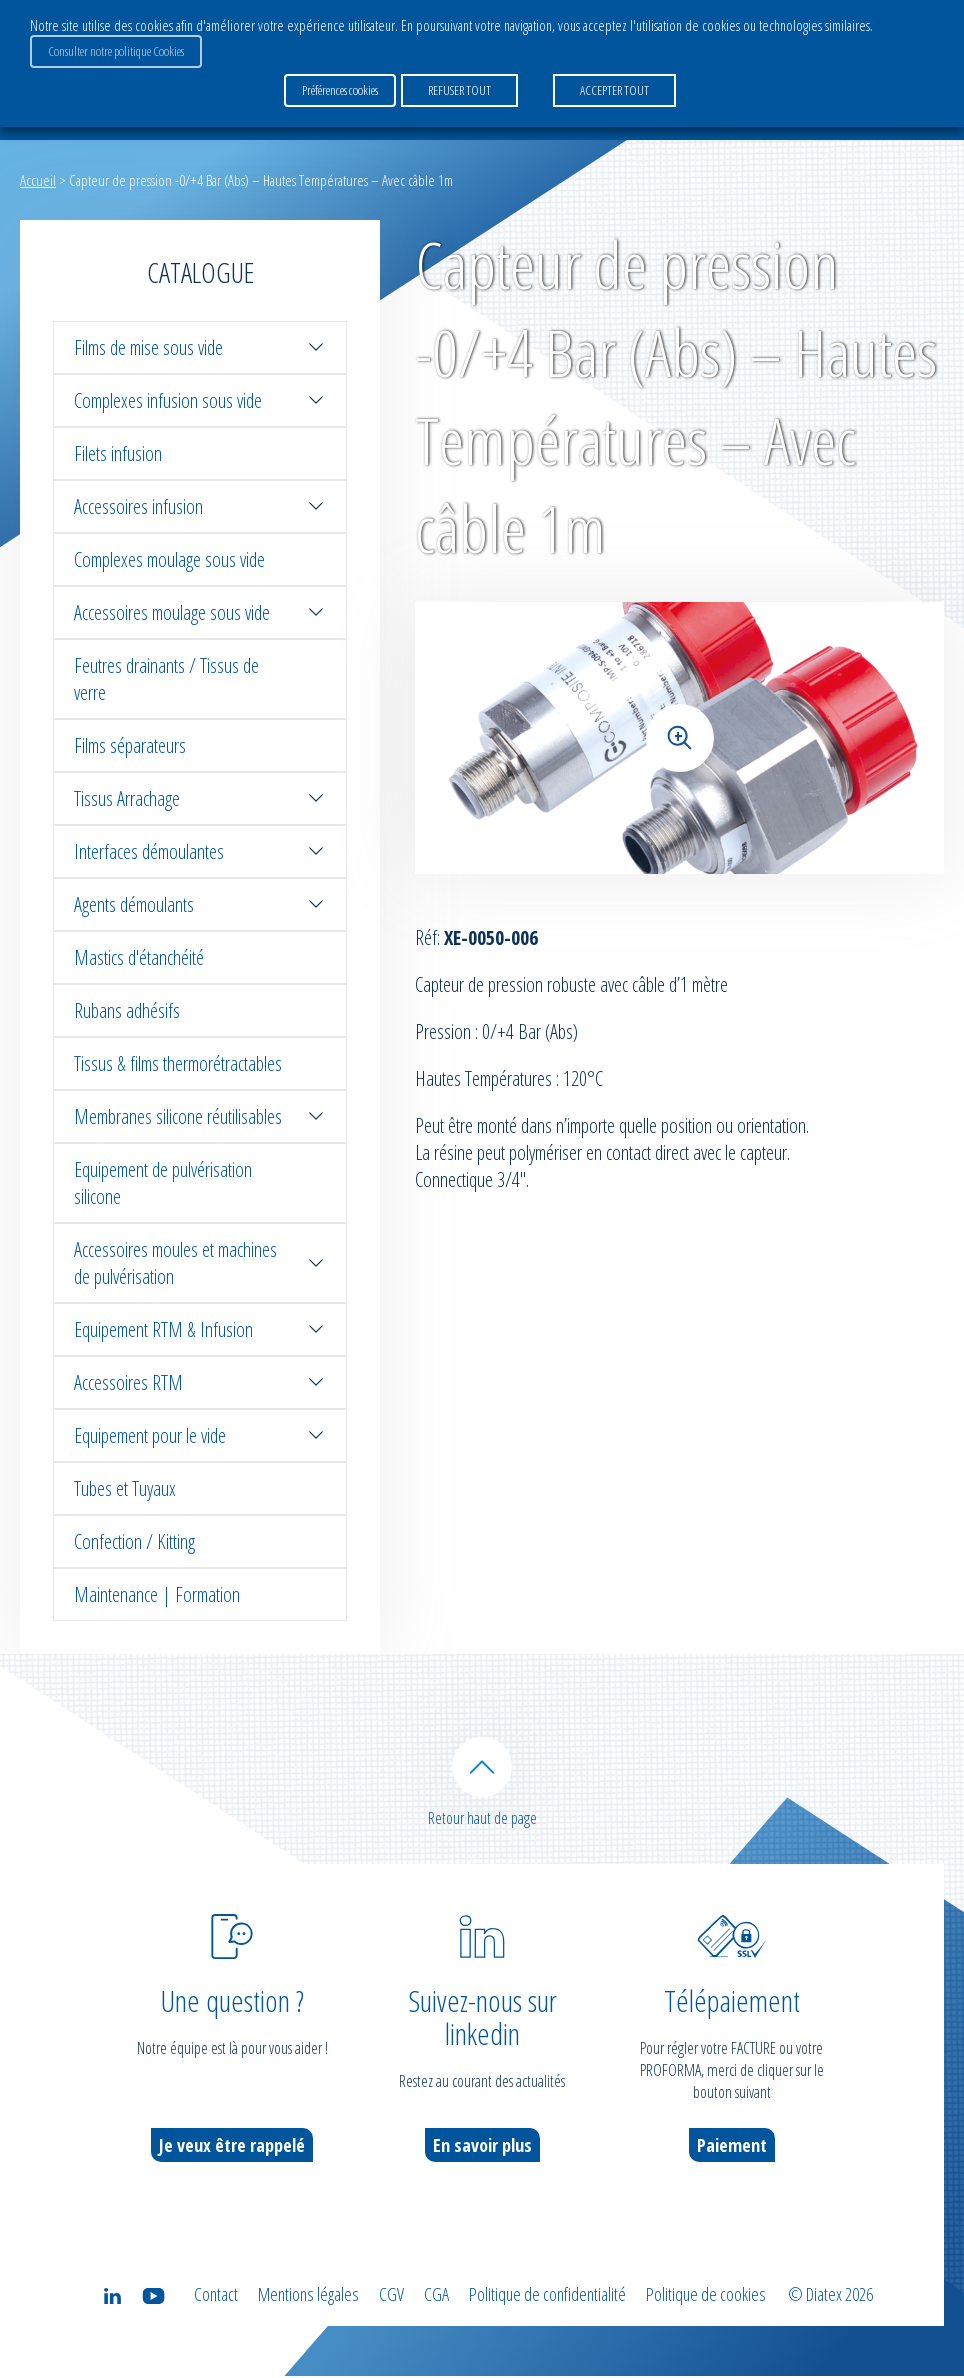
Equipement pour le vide (200, 1435)
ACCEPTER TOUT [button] (614, 89)
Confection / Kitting (134, 1541)
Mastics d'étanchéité (139, 957)
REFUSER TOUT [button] (459, 89)
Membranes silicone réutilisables (200, 1116)
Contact (216, 2296)
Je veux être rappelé (232, 2147)
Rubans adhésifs (127, 1010)
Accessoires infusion (200, 506)
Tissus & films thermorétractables (178, 1063)
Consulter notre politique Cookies (116, 51)
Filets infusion (118, 453)
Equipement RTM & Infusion (200, 1329)
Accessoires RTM (200, 1382)
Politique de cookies (706, 2296)
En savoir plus (482, 2147)
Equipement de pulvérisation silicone (163, 1183)
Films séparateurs (130, 745)
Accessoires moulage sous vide (200, 612)
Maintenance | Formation (157, 1594)
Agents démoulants (200, 904)
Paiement (732, 2147)
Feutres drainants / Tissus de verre (166, 679)
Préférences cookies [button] (340, 89)
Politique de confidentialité (547, 2296)
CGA (436, 2296)
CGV (391, 2296)
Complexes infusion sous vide (200, 400)
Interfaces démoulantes (200, 851)
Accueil (38, 180)
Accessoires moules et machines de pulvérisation (200, 1263)
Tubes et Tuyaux (125, 1488)
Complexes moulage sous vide (169, 559)
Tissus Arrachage (200, 798)
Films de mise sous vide (200, 347)
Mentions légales (308, 2296)
